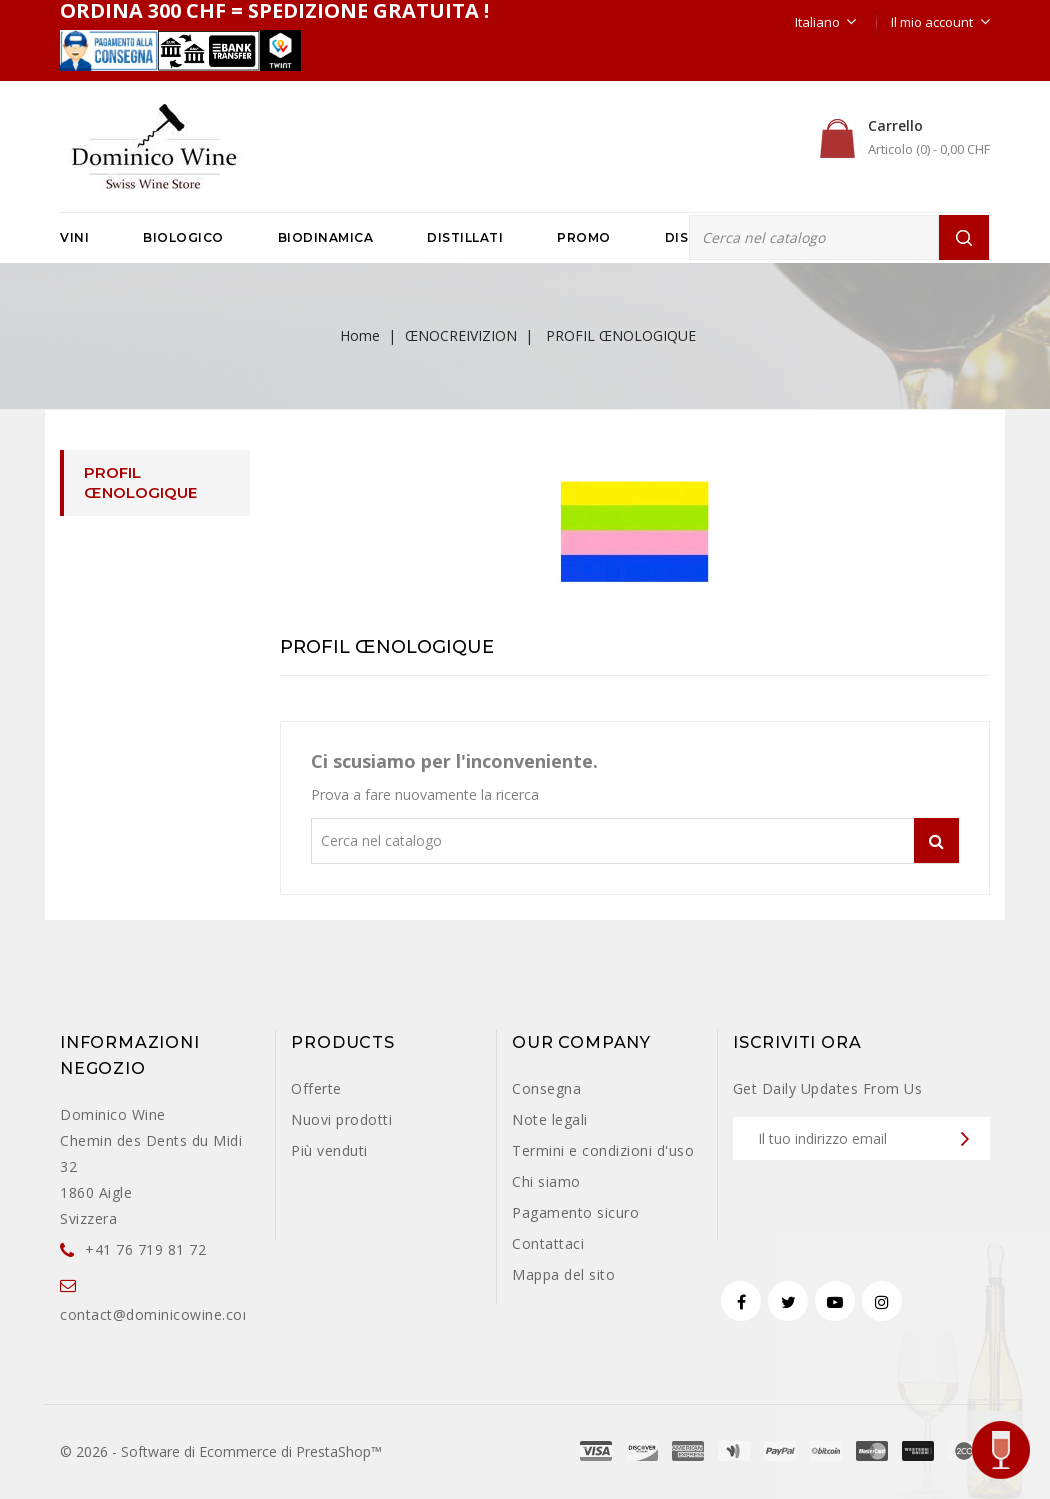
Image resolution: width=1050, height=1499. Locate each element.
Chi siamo (546, 1181)
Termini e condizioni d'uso (603, 1150)
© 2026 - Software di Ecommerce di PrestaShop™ (221, 1451)
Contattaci (548, 1243)
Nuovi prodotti (341, 1119)
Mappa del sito (563, 1274)
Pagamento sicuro (575, 1212)
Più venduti (329, 1150)
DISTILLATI (465, 237)
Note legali (550, 1119)
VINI (74, 237)
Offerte (316, 1088)
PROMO (584, 237)
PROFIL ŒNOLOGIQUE (140, 482)
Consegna (546, 1088)
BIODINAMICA (326, 237)
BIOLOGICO (183, 237)
